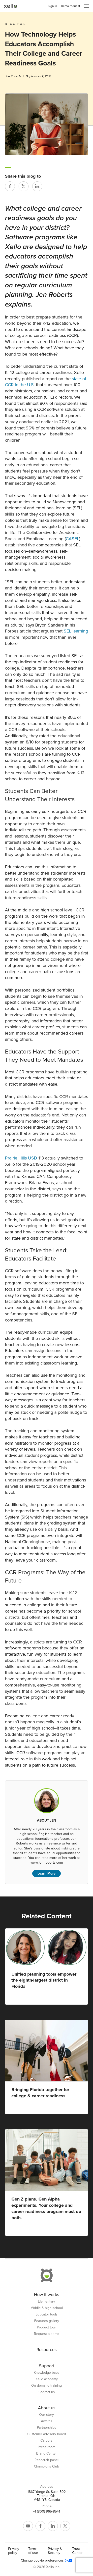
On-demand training (46, 2386)
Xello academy (46, 2379)
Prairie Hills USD (21, 1158)
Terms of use (33, 2551)
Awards (46, 2421)
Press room (46, 2447)
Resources (46, 2349)
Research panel (46, 2460)
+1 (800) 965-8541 (46, 2512)
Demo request (70, 6)
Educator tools (46, 2314)
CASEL (72, 538)
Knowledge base (46, 2373)
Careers (46, 2441)
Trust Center (77, 2551)
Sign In (52, 6)
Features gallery (46, 2321)
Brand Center (46, 2454)
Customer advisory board (46, 2434)
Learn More (46, 1873)
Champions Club (46, 2467)
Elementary (46, 2302)
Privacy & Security (55, 2551)
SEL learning (76, 631)
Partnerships (46, 2428)
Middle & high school (47, 2308)
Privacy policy (13, 2551)
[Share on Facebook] (10, 186)
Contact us (46, 2392)
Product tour (46, 2327)
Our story (46, 2415)
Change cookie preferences (46, 2561)
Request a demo (46, 2334)
